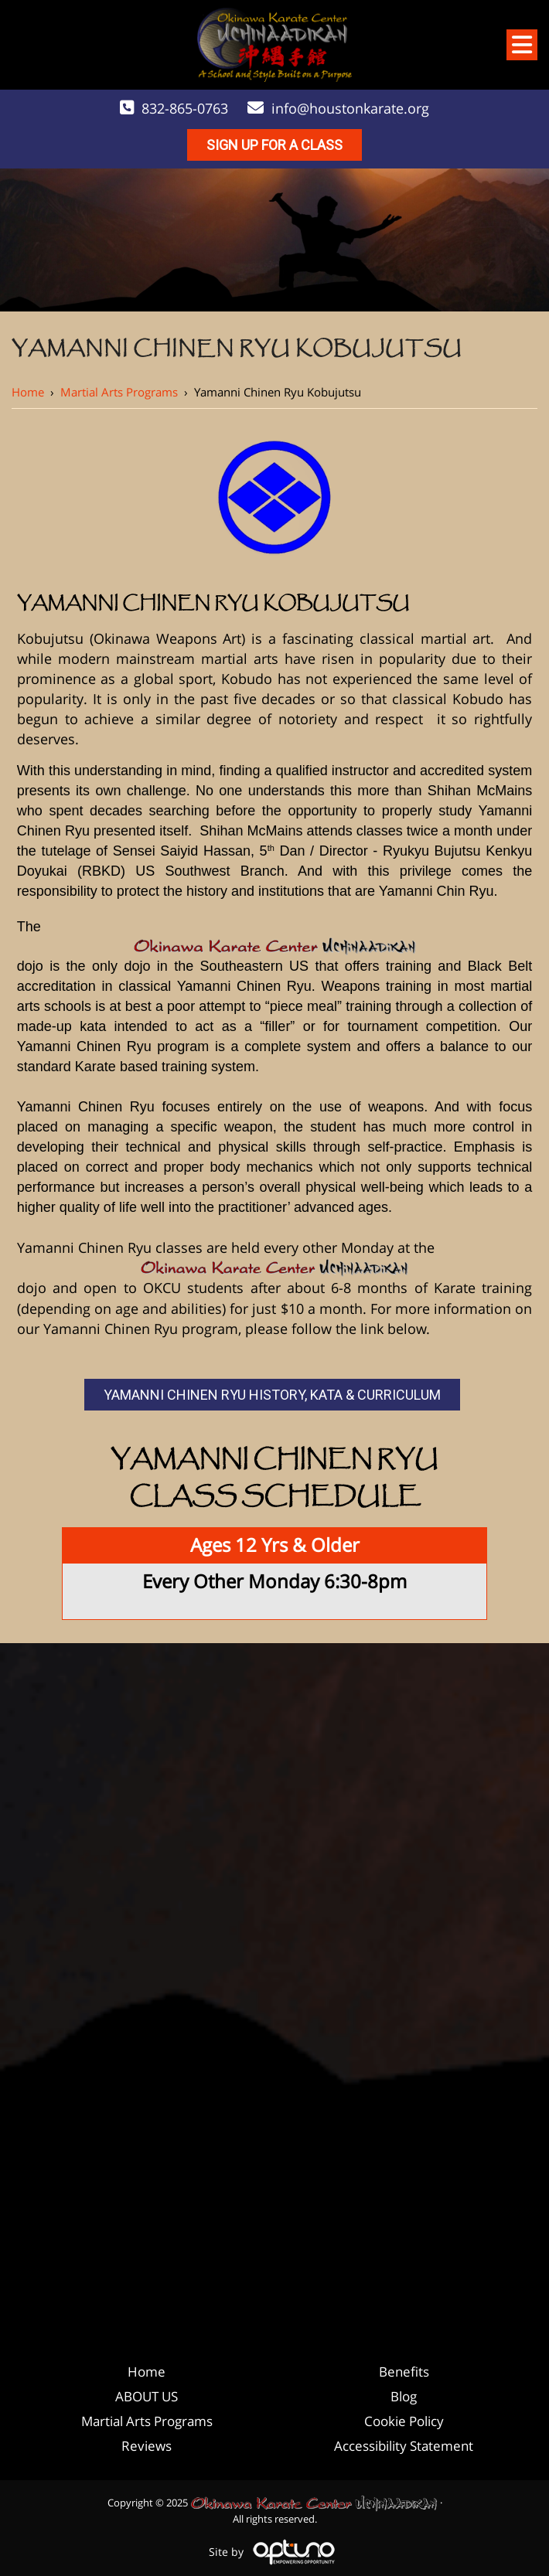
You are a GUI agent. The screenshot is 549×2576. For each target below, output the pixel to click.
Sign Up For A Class (274, 145)
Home (28, 392)
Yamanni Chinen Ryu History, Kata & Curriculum (272, 1395)
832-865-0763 (185, 108)
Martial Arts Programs (119, 392)
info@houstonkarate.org (350, 108)
